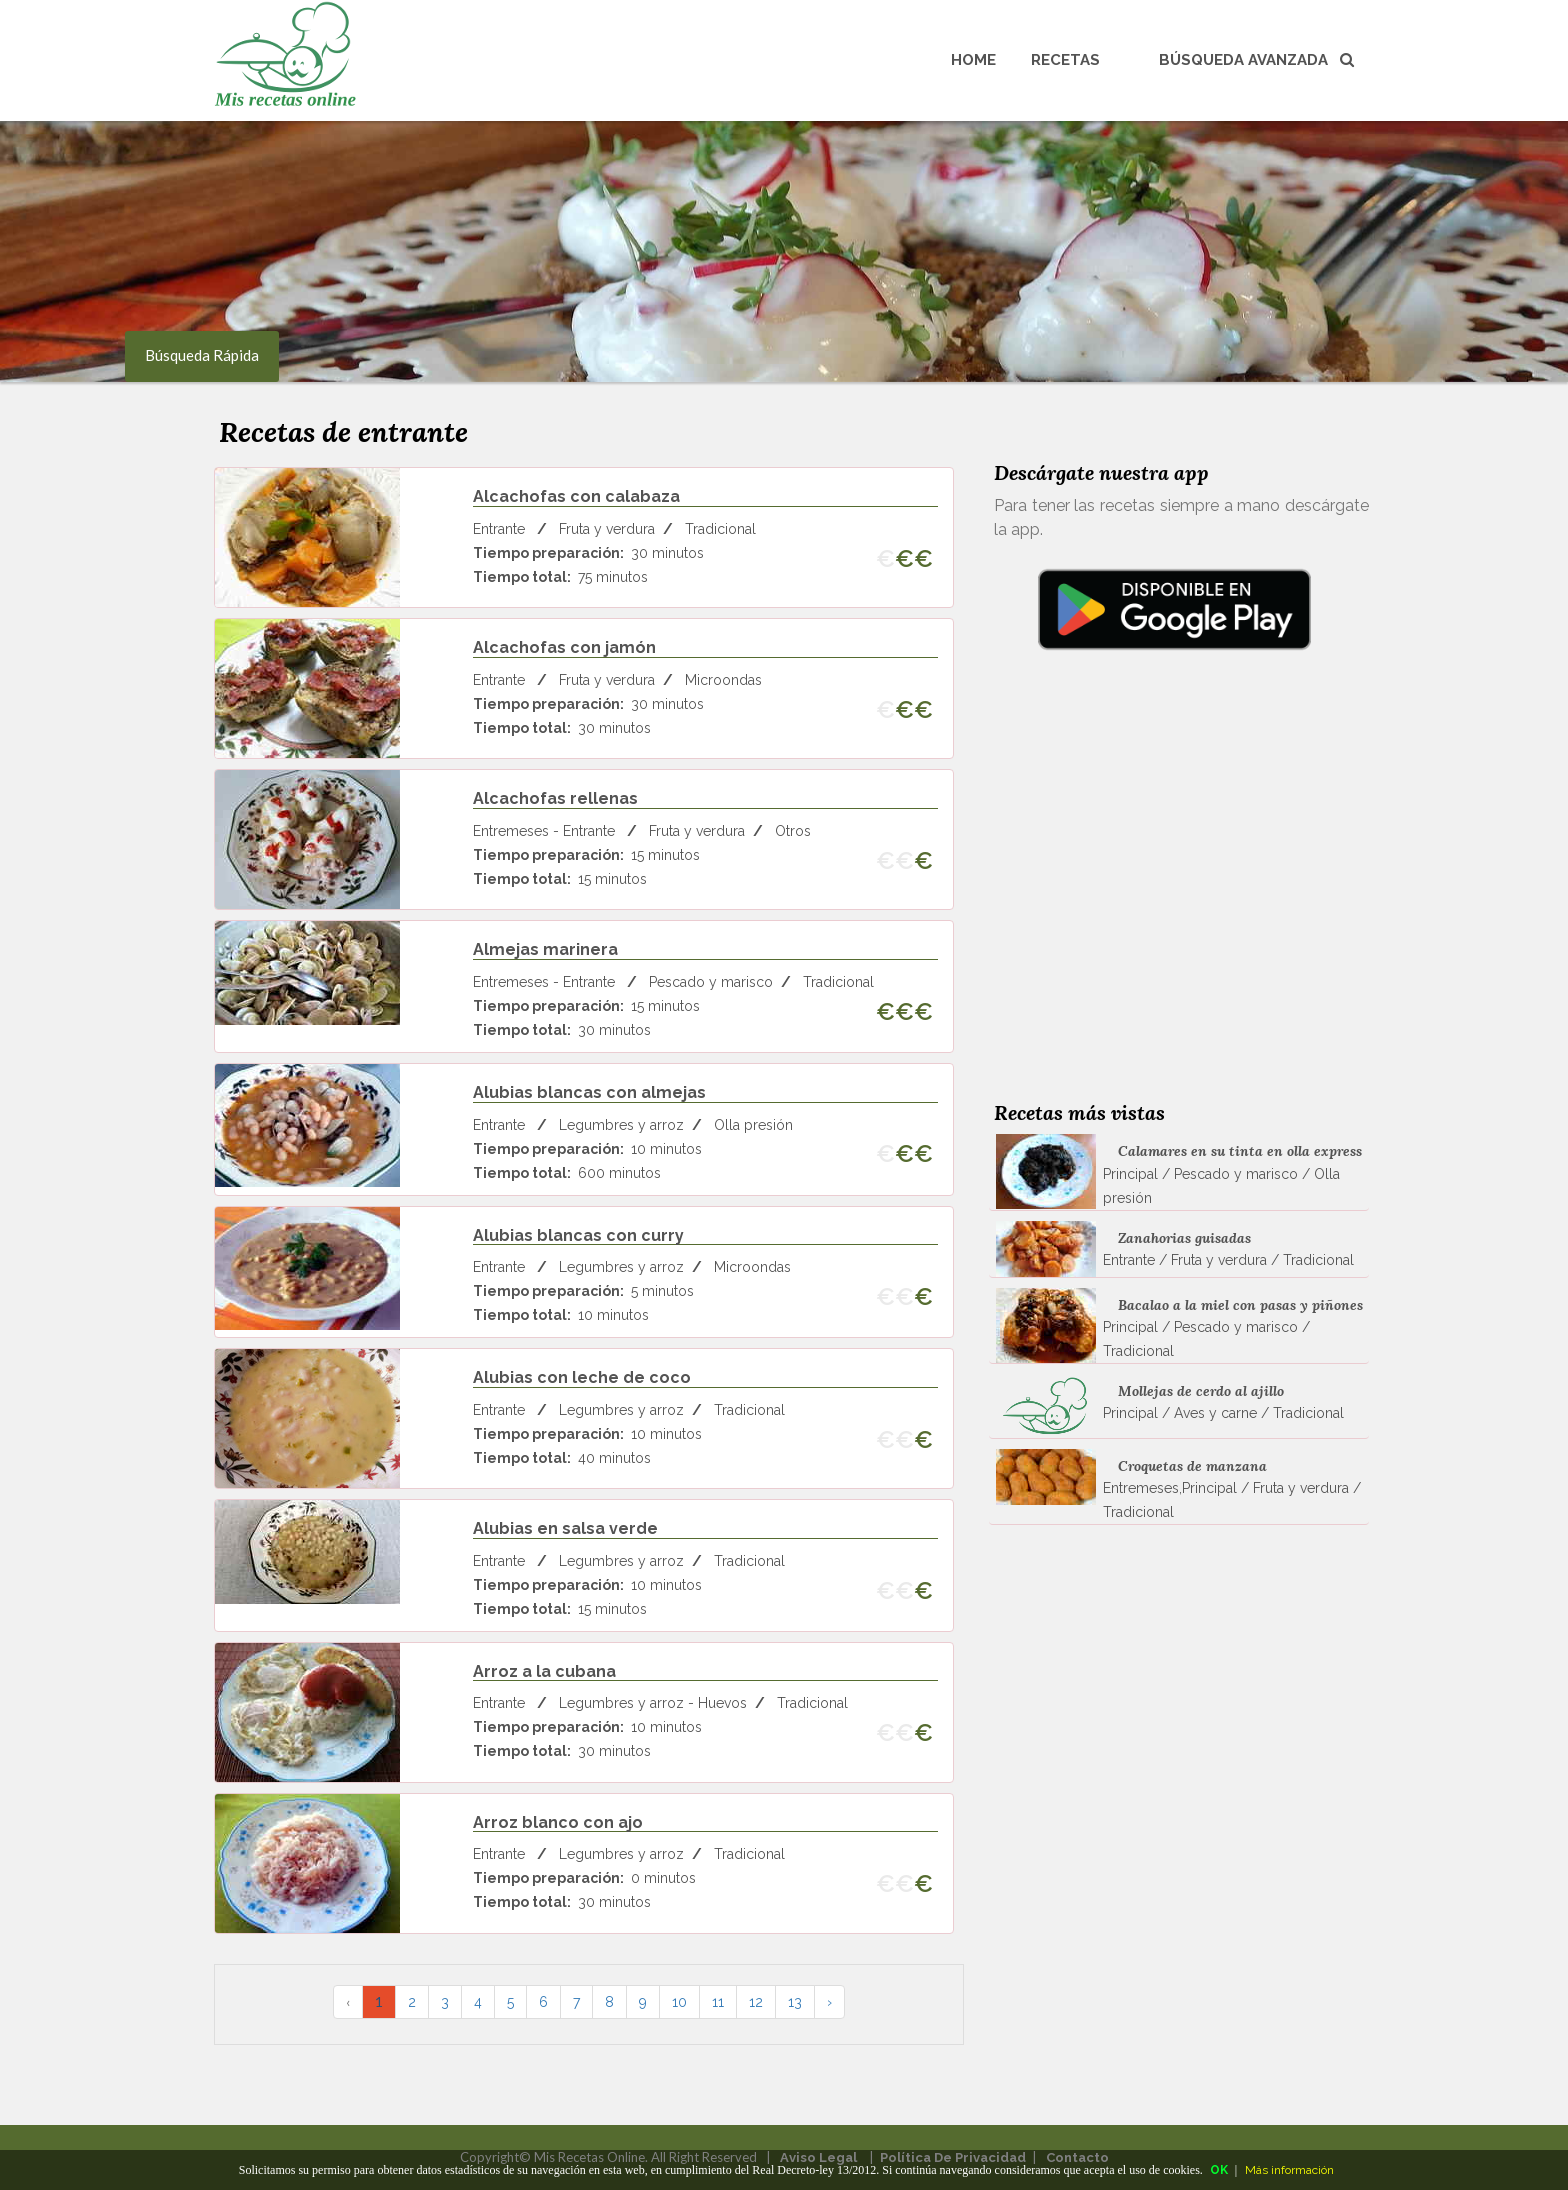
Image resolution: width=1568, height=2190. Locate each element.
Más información (1289, 2170)
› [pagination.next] (829, 2002)
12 (756, 2002)
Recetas (1065, 60)
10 (679, 2002)
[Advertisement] (1174, 902)
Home (973, 60)
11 (718, 2002)
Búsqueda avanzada (1256, 60)
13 (795, 2002)
